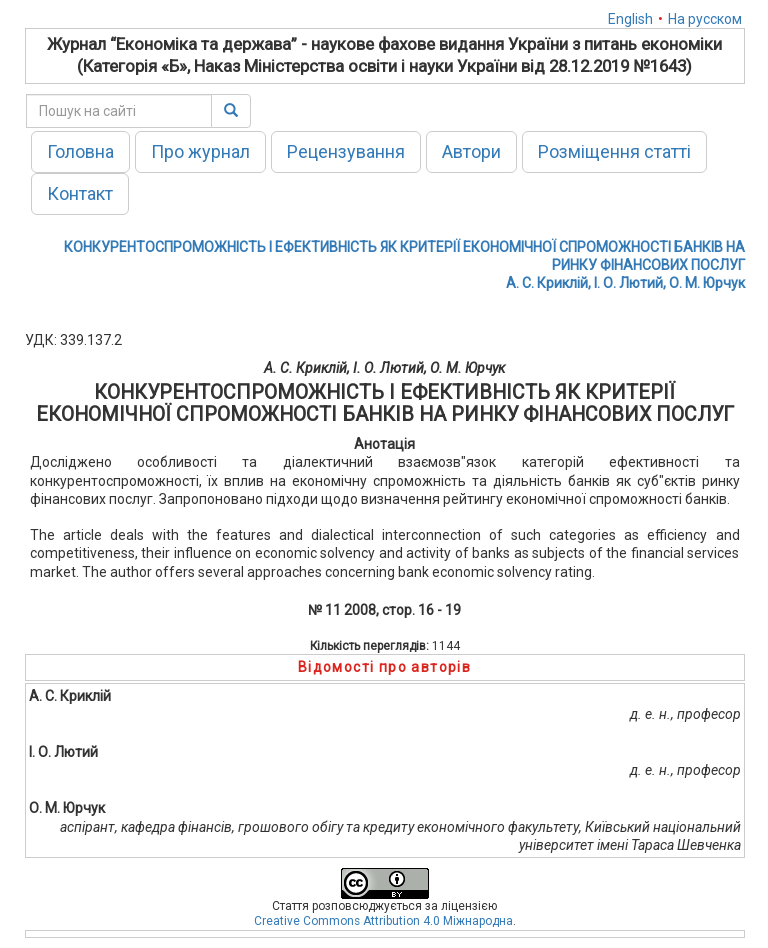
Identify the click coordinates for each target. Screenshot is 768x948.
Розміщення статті (614, 151)
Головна (80, 151)
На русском (705, 19)
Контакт (80, 193)
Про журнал (200, 151)
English (630, 19)
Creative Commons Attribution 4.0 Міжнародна (383, 921)
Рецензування (346, 151)
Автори (471, 151)
